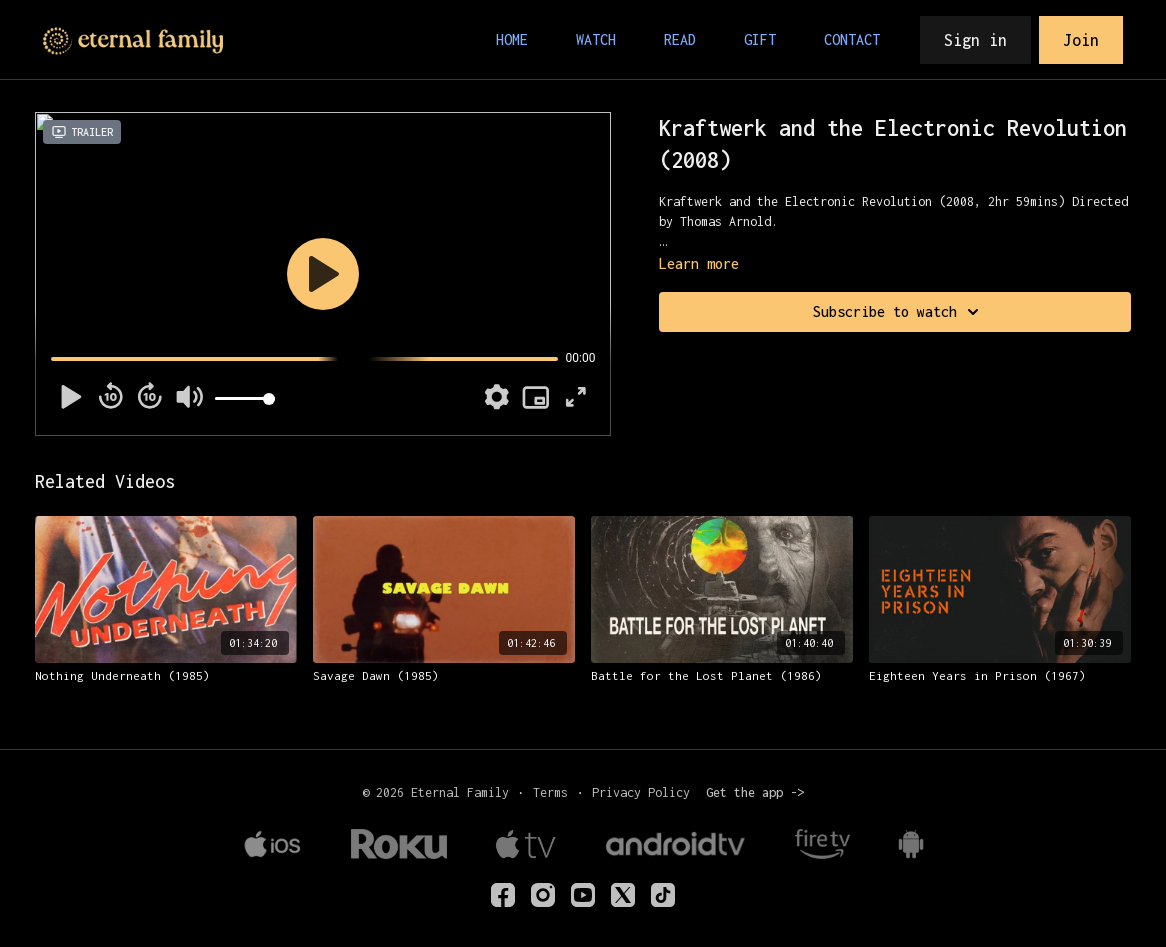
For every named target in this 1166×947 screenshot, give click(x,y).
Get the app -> (755, 792)
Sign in (975, 40)
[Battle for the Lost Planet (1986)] (722, 676)
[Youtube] (583, 895)
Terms (550, 792)
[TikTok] (663, 895)
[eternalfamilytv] (543, 895)
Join (1081, 40)
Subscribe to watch (899, 312)
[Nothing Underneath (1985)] (166, 676)
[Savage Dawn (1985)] (444, 676)
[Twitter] (623, 895)
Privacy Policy (641, 792)
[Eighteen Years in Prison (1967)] (1000, 676)
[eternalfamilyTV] (503, 895)
